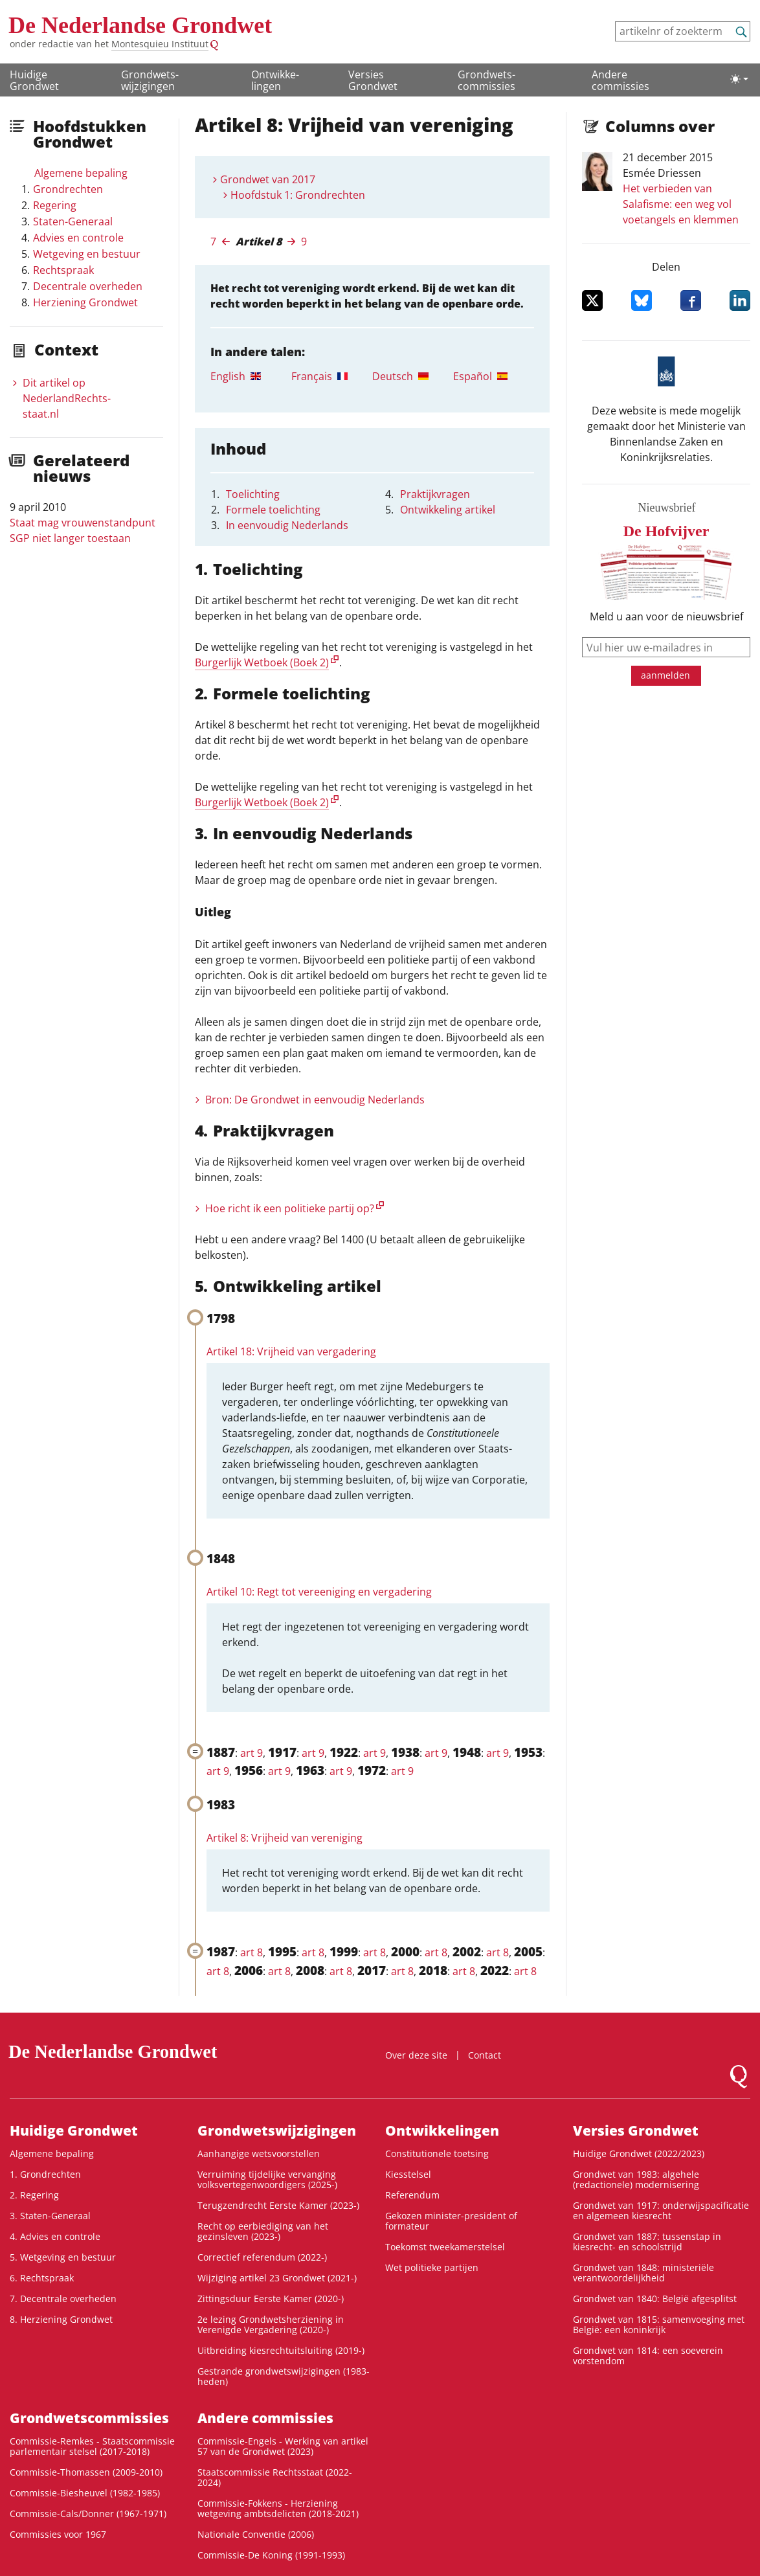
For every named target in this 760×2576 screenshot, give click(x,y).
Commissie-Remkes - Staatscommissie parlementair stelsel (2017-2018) (92, 2446)
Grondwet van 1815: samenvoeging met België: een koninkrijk (658, 2324)
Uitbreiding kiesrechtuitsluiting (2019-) (280, 2350)
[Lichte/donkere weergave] (739, 79)
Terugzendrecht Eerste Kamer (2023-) (278, 2205)
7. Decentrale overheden (63, 2298)
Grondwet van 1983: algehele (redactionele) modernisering (636, 2179)
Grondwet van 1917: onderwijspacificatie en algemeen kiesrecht (661, 2210)
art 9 (251, 1753)
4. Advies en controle (55, 2236)
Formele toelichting (273, 510)
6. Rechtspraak (42, 2278)
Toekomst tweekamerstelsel (445, 2247)
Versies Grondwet (372, 80)
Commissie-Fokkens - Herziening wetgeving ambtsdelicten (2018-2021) (278, 2508)
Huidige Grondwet (34, 80)
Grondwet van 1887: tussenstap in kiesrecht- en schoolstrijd (647, 2241)
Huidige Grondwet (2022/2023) (638, 2153)
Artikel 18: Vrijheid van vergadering (291, 1351)
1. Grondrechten (45, 2174)
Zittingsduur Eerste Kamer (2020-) (270, 2298)
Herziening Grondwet (85, 302)
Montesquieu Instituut (159, 44)
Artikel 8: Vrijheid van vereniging (285, 1838)
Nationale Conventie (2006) (255, 2534)
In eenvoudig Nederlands (287, 525)
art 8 (251, 1952)
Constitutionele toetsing (437, 2153)
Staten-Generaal (73, 221)
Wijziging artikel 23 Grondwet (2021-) (277, 2278)
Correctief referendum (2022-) (262, 2257)
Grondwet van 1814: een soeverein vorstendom (648, 2355)
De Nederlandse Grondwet (140, 25)
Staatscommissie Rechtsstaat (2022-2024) (274, 2477)
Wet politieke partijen (431, 2267)
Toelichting (253, 494)
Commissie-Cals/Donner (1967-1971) (88, 2513)
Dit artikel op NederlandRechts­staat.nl (67, 398)
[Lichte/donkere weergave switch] (739, 79)
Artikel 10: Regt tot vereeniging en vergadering (319, 1592)
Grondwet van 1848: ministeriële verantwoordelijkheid (643, 2272)
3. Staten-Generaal (50, 2215)
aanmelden (665, 675)
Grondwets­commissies (486, 80)
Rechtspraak (63, 270)
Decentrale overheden (87, 286)
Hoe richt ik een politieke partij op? (289, 1208)
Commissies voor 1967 (58, 2534)
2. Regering (34, 2195)
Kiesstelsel (408, 2174)
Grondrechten (68, 189)
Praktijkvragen (435, 494)
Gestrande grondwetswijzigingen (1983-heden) (283, 2376)
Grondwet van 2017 (267, 179)
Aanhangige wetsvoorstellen (258, 2153)
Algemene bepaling (81, 173)
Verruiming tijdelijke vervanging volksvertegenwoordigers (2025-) (267, 2179)
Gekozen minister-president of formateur (451, 2220)
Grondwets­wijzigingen (150, 80)
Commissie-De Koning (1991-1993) (271, 2555)
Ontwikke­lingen (275, 80)
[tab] (250, 376)
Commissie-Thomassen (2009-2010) (86, 2472)
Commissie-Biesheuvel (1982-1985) (85, 2493)
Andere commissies (620, 80)
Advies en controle (78, 238)
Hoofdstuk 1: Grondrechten (297, 195)
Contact (484, 2055)
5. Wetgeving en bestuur (63, 2257)
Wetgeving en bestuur (86, 254)
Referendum (412, 2195)
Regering (54, 205)
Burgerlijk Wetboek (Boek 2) (262, 662)
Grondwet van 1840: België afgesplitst (655, 2298)
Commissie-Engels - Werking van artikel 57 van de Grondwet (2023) (282, 2446)
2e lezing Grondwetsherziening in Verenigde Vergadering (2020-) (270, 2324)
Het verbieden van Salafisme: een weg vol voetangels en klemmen (681, 204)
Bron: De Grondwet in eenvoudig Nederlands (315, 1099)
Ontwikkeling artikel (447, 510)
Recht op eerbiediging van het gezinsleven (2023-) (262, 2231)
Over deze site (416, 2055)
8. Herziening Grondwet (61, 2319)
